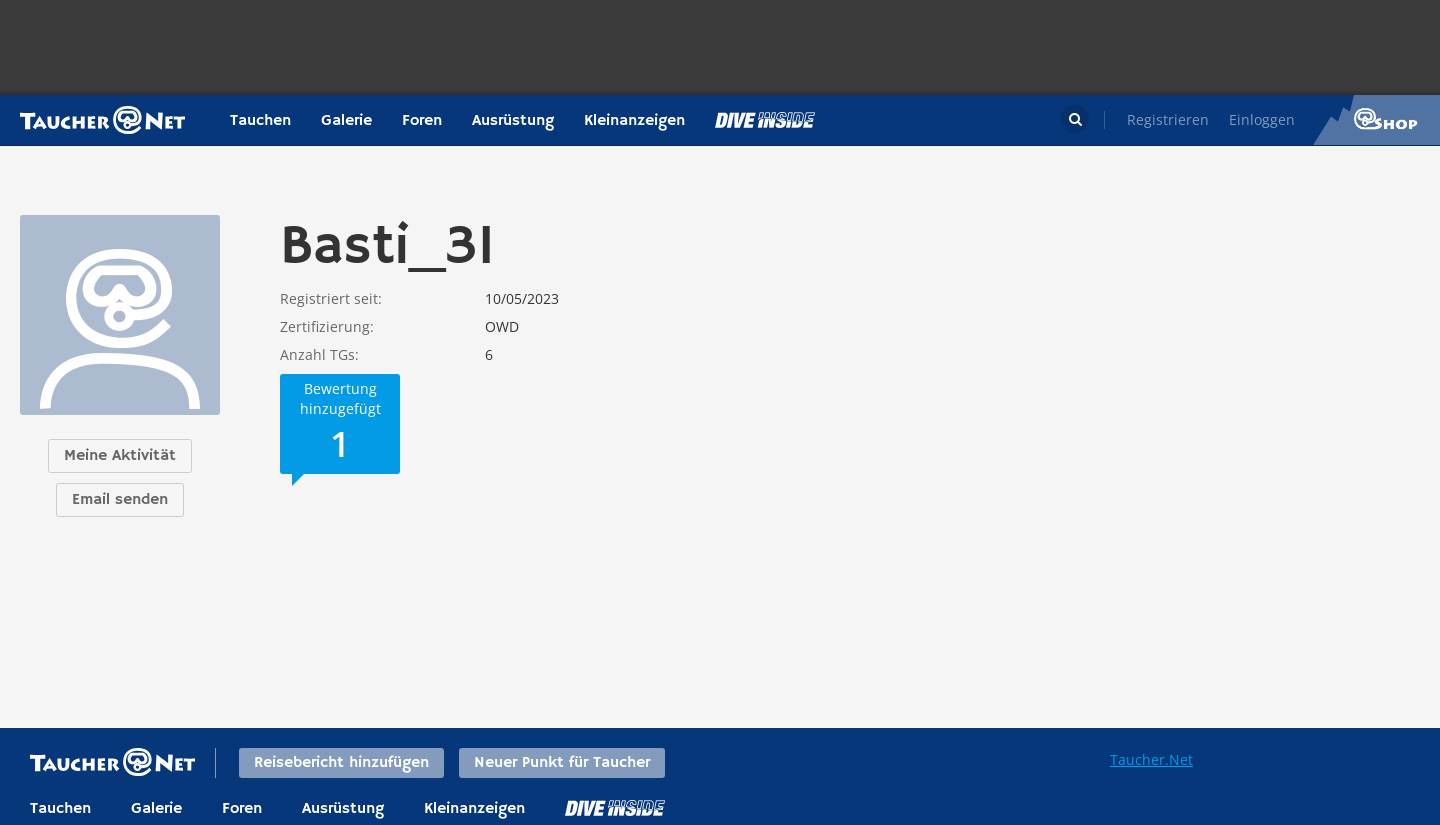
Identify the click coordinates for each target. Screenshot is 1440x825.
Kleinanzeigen (634, 121)
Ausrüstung (513, 121)
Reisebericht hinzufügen (341, 763)
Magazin (765, 120)
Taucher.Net (1151, 759)
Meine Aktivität (120, 456)
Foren (422, 121)
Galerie (346, 121)
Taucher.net (102, 120)
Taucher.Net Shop (1376, 120)
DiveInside (615, 808)
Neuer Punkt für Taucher (562, 763)
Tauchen (260, 121)
